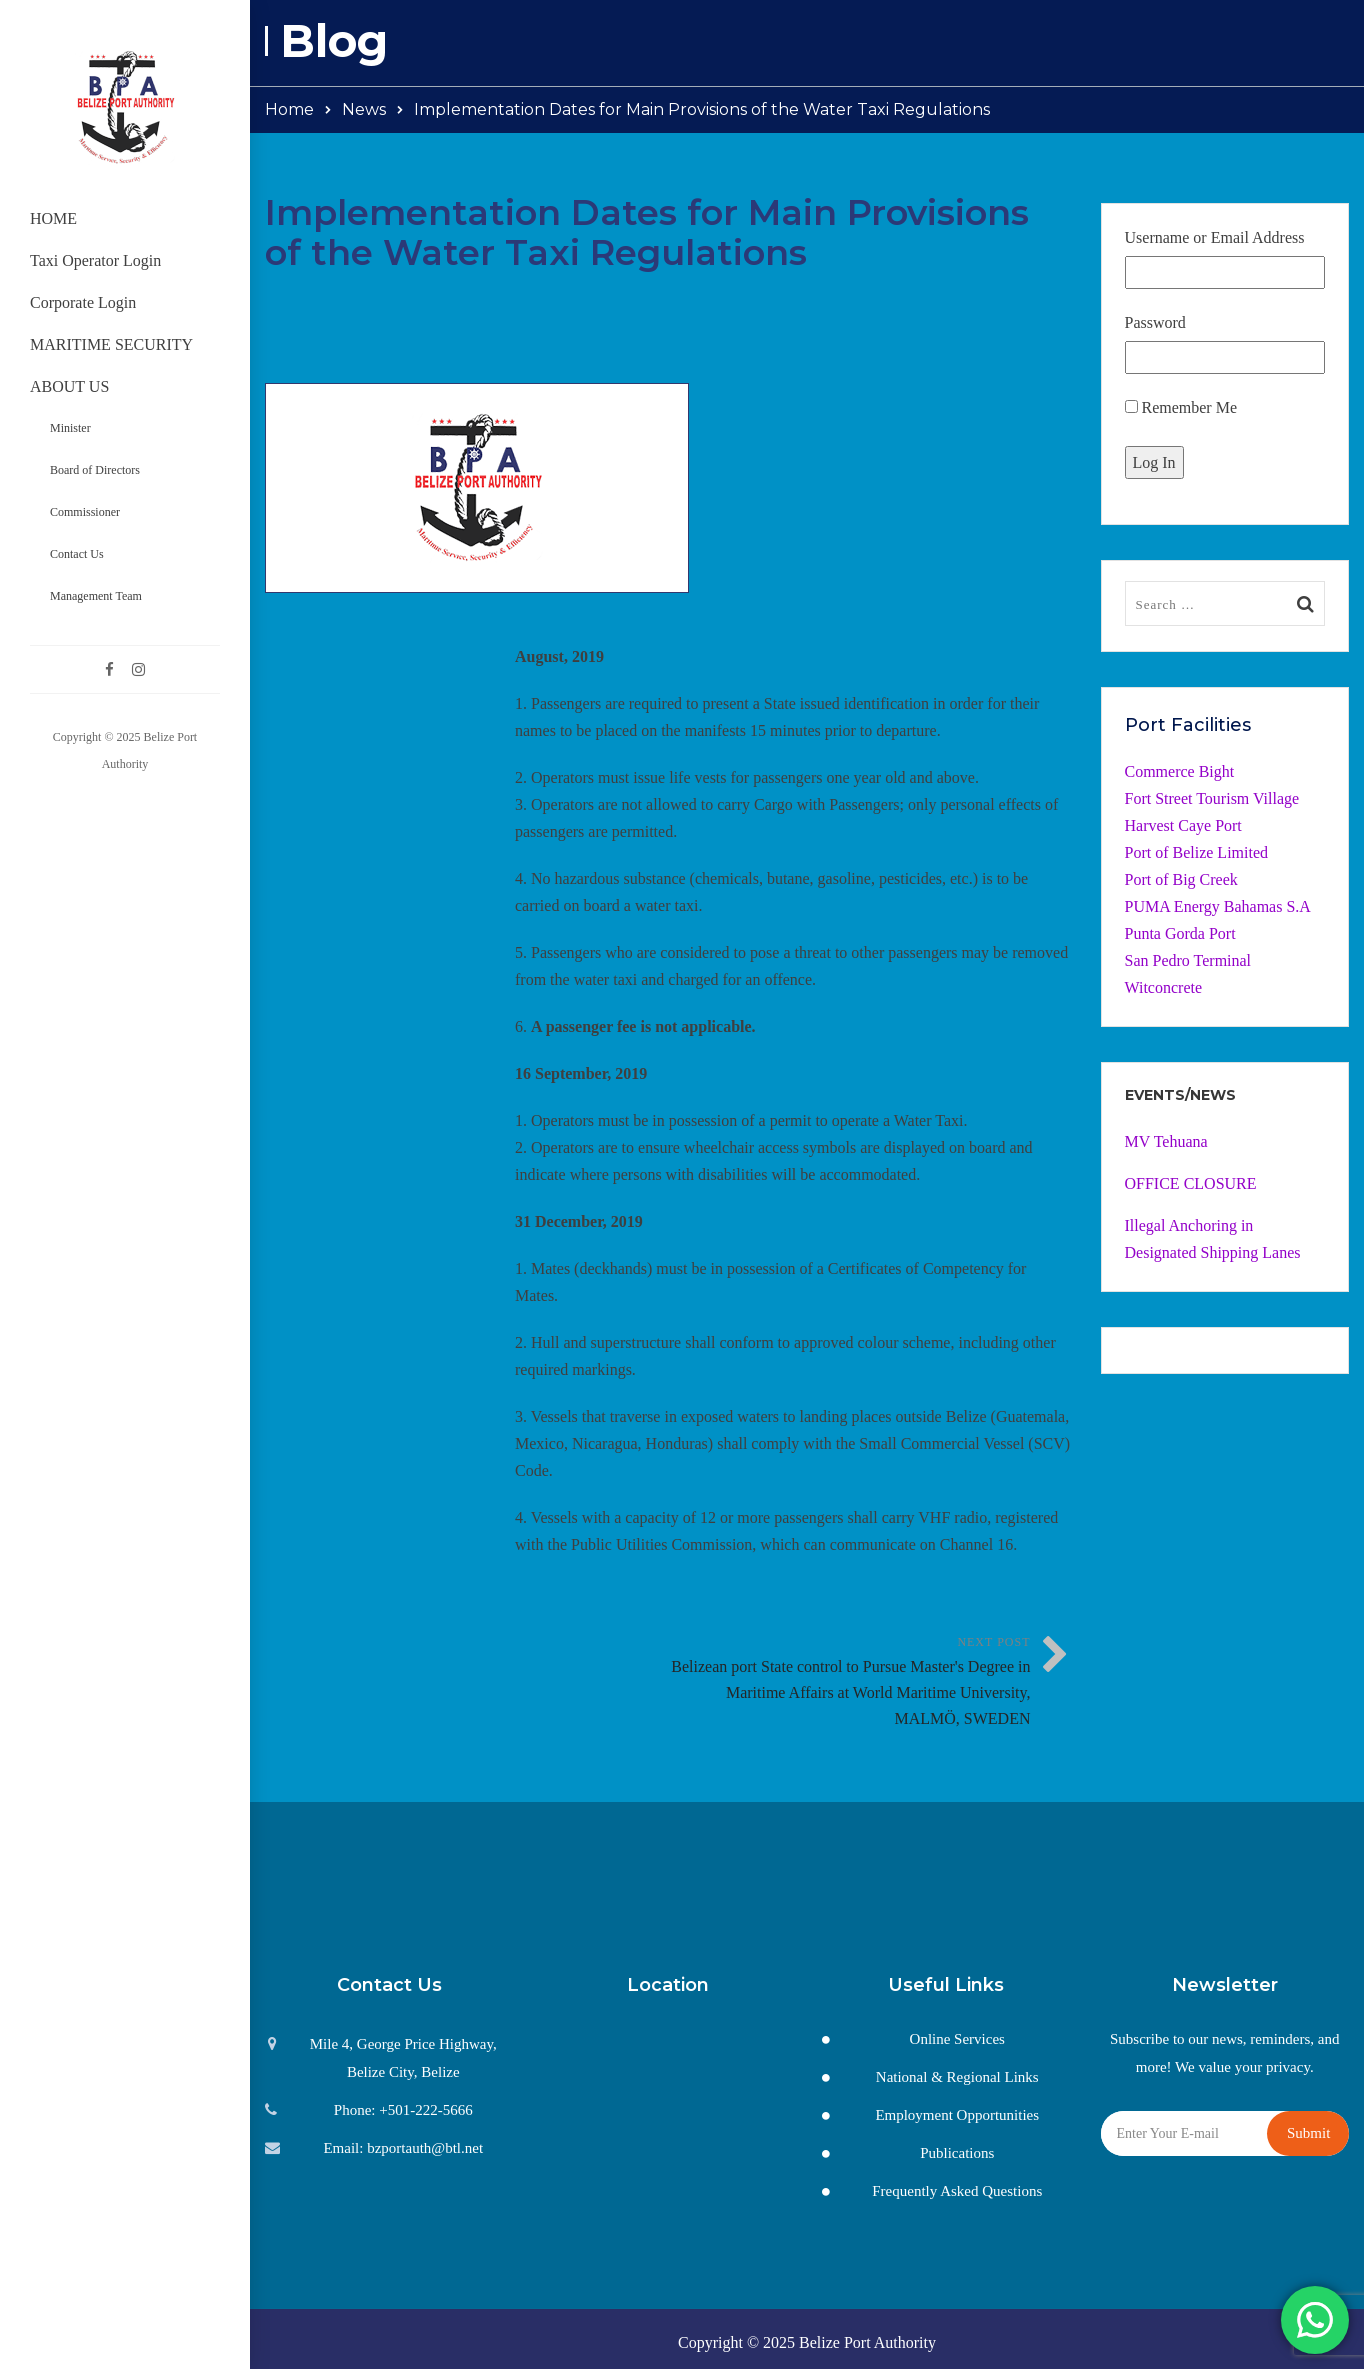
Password (1155, 322)
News (364, 109)
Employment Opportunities (957, 2115)
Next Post (849, 1683)
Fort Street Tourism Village (1212, 798)
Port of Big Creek (1181, 879)
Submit (1308, 2133)
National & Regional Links (957, 2077)
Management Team (96, 596)
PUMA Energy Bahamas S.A (1218, 906)
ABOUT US (69, 386)
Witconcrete (1164, 987)
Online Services (957, 2039)
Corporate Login (83, 302)
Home (289, 109)
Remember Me (1181, 407)
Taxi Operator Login (95, 260)
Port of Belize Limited (1197, 852)
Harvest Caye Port (1183, 825)
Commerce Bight (1180, 771)
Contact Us (77, 554)
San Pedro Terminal (1188, 960)
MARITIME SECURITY (111, 344)
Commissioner (85, 512)
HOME (53, 218)
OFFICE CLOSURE (1191, 1183)
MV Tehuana (1166, 1141)
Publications (957, 2153)
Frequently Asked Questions (957, 2191)
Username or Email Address (1215, 237)
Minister (70, 428)
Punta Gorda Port (1180, 933)
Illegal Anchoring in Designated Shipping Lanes (1213, 1239)
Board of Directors (95, 470)
